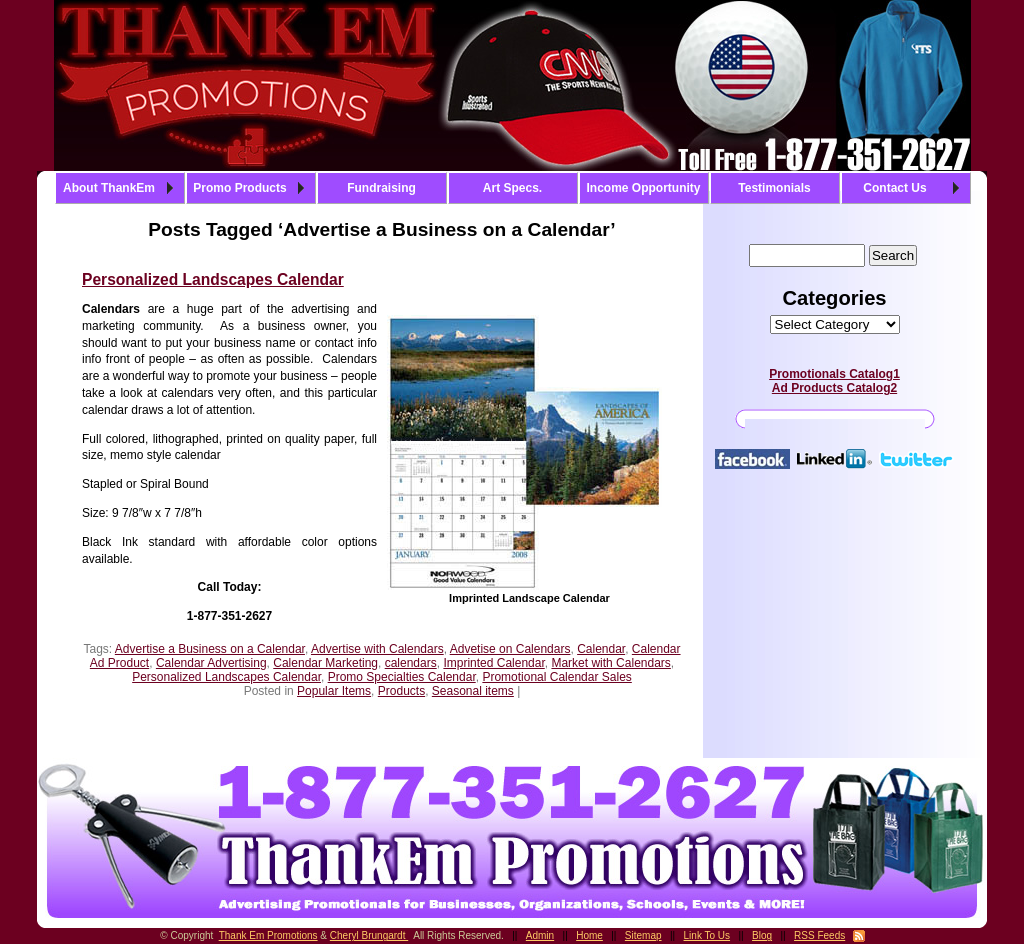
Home (589, 935)
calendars (411, 663)
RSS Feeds (819, 935)
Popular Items (334, 691)
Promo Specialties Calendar (402, 677)
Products (401, 691)
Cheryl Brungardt (369, 935)
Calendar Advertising (211, 663)
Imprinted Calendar (493, 663)
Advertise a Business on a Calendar (210, 649)
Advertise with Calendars (377, 649)
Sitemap (643, 935)
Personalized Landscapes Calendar (213, 279)
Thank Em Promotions (268, 935)
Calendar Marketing (325, 663)
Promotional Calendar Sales (556, 677)
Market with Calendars (610, 663)
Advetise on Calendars (510, 649)
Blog (762, 935)
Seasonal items (473, 691)
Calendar (601, 649)
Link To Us (707, 935)
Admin (540, 935)
